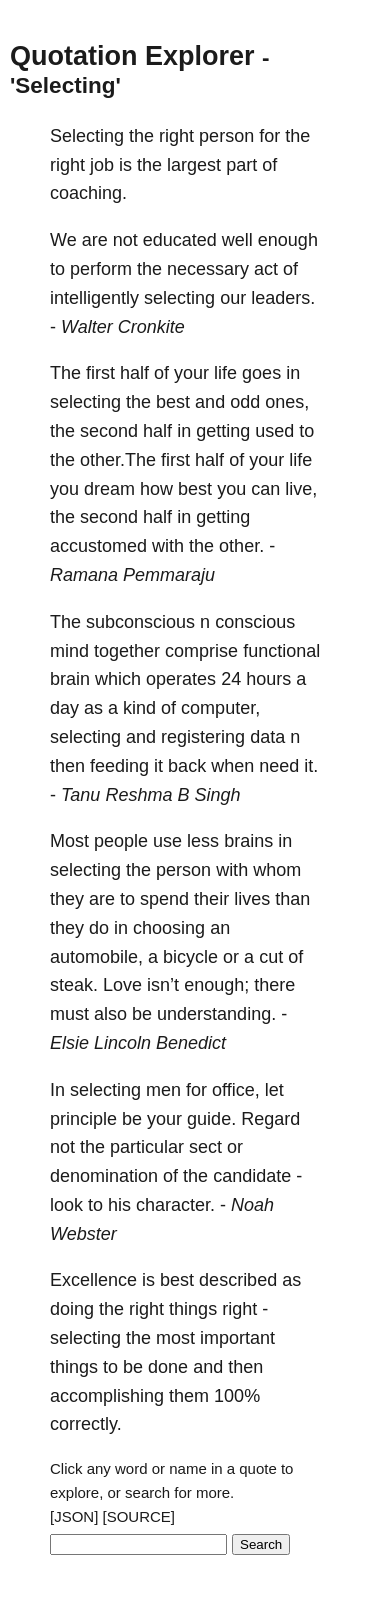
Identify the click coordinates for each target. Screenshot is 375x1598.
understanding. (216, 1014)
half (134, 373)
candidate (252, 1176)
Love (122, 985)
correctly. (86, 1424)
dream (109, 489)
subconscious (140, 622)
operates (181, 679)
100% (237, 1396)
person (226, 136)
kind (139, 708)
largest (194, 165)
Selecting (87, 136)
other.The (118, 460)
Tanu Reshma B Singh (150, 795)
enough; (216, 985)
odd (245, 402)
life (225, 373)
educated (180, 240)
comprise (201, 651)
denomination (104, 1176)
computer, (220, 708)
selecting (179, 298)
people (121, 841)
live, (301, 489)
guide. (211, 1119)
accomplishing (107, 1396)
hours (268, 679)
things (193, 1309)
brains (248, 841)
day (64, 708)
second (109, 431)
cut (271, 957)
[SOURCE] (139, 1516)
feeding (119, 766)
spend (164, 899)
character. (175, 1205)
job (102, 165)
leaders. (283, 298)
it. (311, 766)
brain (70, 679)
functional (281, 651)
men (163, 1090)
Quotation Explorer (132, 56)
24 (231, 679)
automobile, (96, 957)
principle (83, 1119)
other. (241, 546)
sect (205, 1147)
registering (203, 737)
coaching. (88, 193)
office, (236, 1090)
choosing (169, 928)
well (237, 240)
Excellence (93, 1280)
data (267, 737)
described (238, 1280)
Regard (270, 1119)
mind (69, 651)
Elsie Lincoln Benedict (138, 1043)
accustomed (98, 546)
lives (252, 899)
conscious (255, 622)
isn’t (163, 985)
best (173, 402)
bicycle (190, 957)
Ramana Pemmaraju (132, 575)
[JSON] (74, 1516)
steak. (74, 985)
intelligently (94, 298)
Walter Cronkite (123, 327)
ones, (287, 402)
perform (101, 269)
